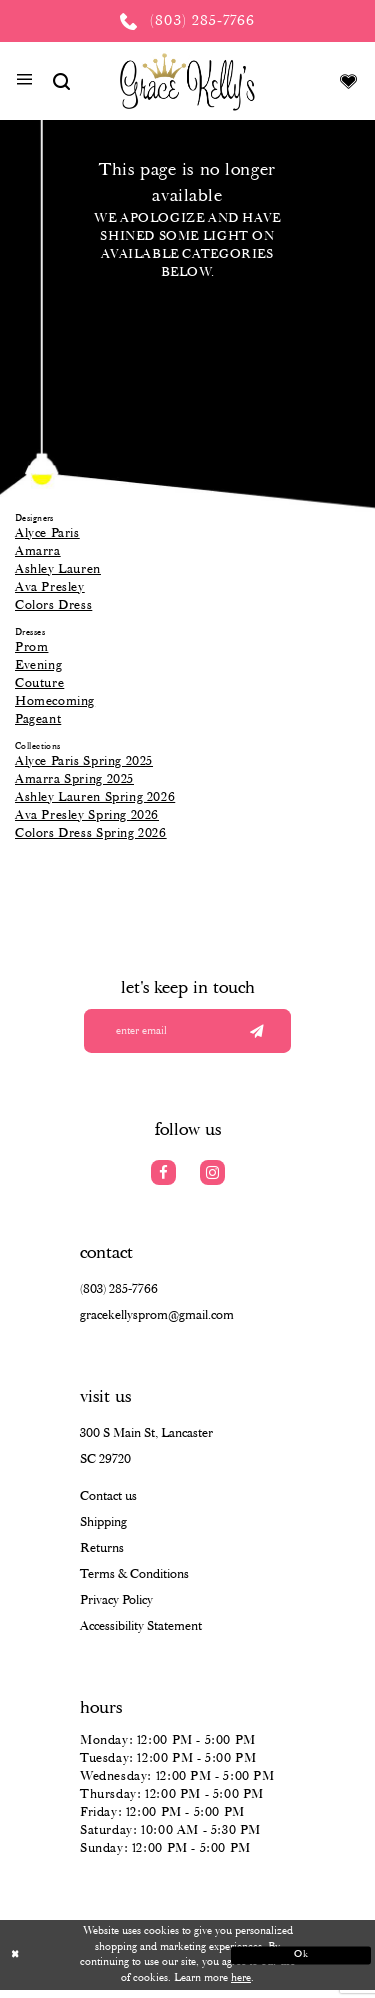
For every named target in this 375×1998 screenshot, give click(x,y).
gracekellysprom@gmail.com (157, 1323)
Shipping (103, 1530)
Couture (39, 683)
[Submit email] (255, 1035)
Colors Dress (53, 605)
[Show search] (61, 81)
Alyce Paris (47, 533)
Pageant (38, 719)
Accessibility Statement (141, 1634)
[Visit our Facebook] (163, 1180)
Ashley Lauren (58, 569)
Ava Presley (50, 587)
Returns (102, 1556)
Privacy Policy (116, 1608)
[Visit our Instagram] (212, 1180)
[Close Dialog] (87, 1963)
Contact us (108, 1504)
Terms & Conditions (134, 1582)
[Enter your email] (187, 1035)
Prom (31, 647)
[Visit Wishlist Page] (349, 81)
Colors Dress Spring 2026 (91, 833)
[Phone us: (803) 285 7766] (187, 21)
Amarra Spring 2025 (74, 779)
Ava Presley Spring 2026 (87, 815)
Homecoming (55, 701)
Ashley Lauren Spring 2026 (95, 797)
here (241, 1986)
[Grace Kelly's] (187, 81)
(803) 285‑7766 (119, 1297)
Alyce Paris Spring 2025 (84, 761)
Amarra (38, 551)
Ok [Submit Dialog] (288, 1962)
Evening (38, 665)
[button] (24, 82)
